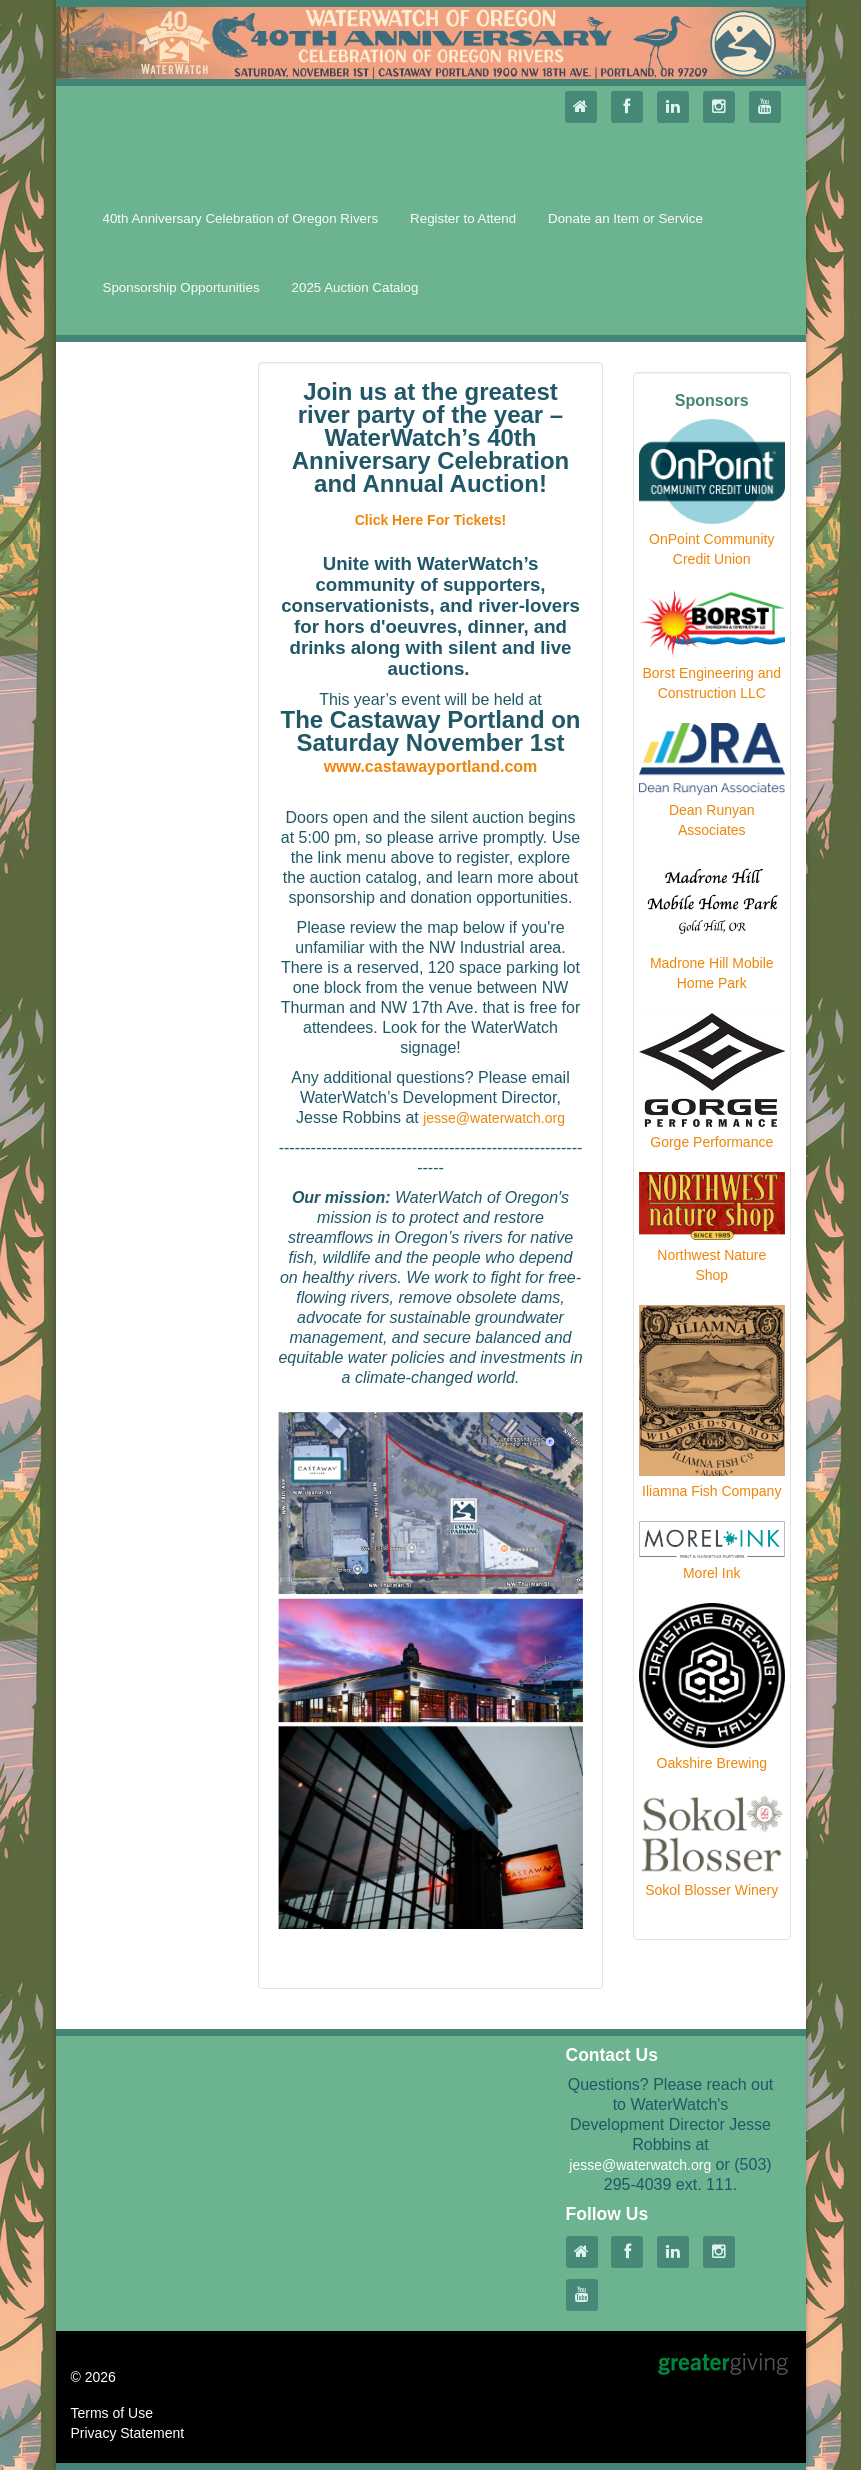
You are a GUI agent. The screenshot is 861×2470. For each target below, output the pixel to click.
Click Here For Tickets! (430, 520)
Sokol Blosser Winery (711, 1890)
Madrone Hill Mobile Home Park (712, 973)
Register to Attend (463, 218)
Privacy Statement (128, 2433)
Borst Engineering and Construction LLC (711, 683)
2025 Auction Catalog (355, 287)
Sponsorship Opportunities (181, 287)
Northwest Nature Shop (711, 1265)
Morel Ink (712, 1573)
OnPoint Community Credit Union (711, 549)
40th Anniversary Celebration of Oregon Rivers (241, 218)
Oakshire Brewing (712, 1763)
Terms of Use (112, 2413)
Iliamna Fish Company (711, 1491)
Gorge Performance (711, 1142)
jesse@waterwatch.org (494, 1118)
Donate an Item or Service (625, 218)
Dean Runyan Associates (712, 820)
